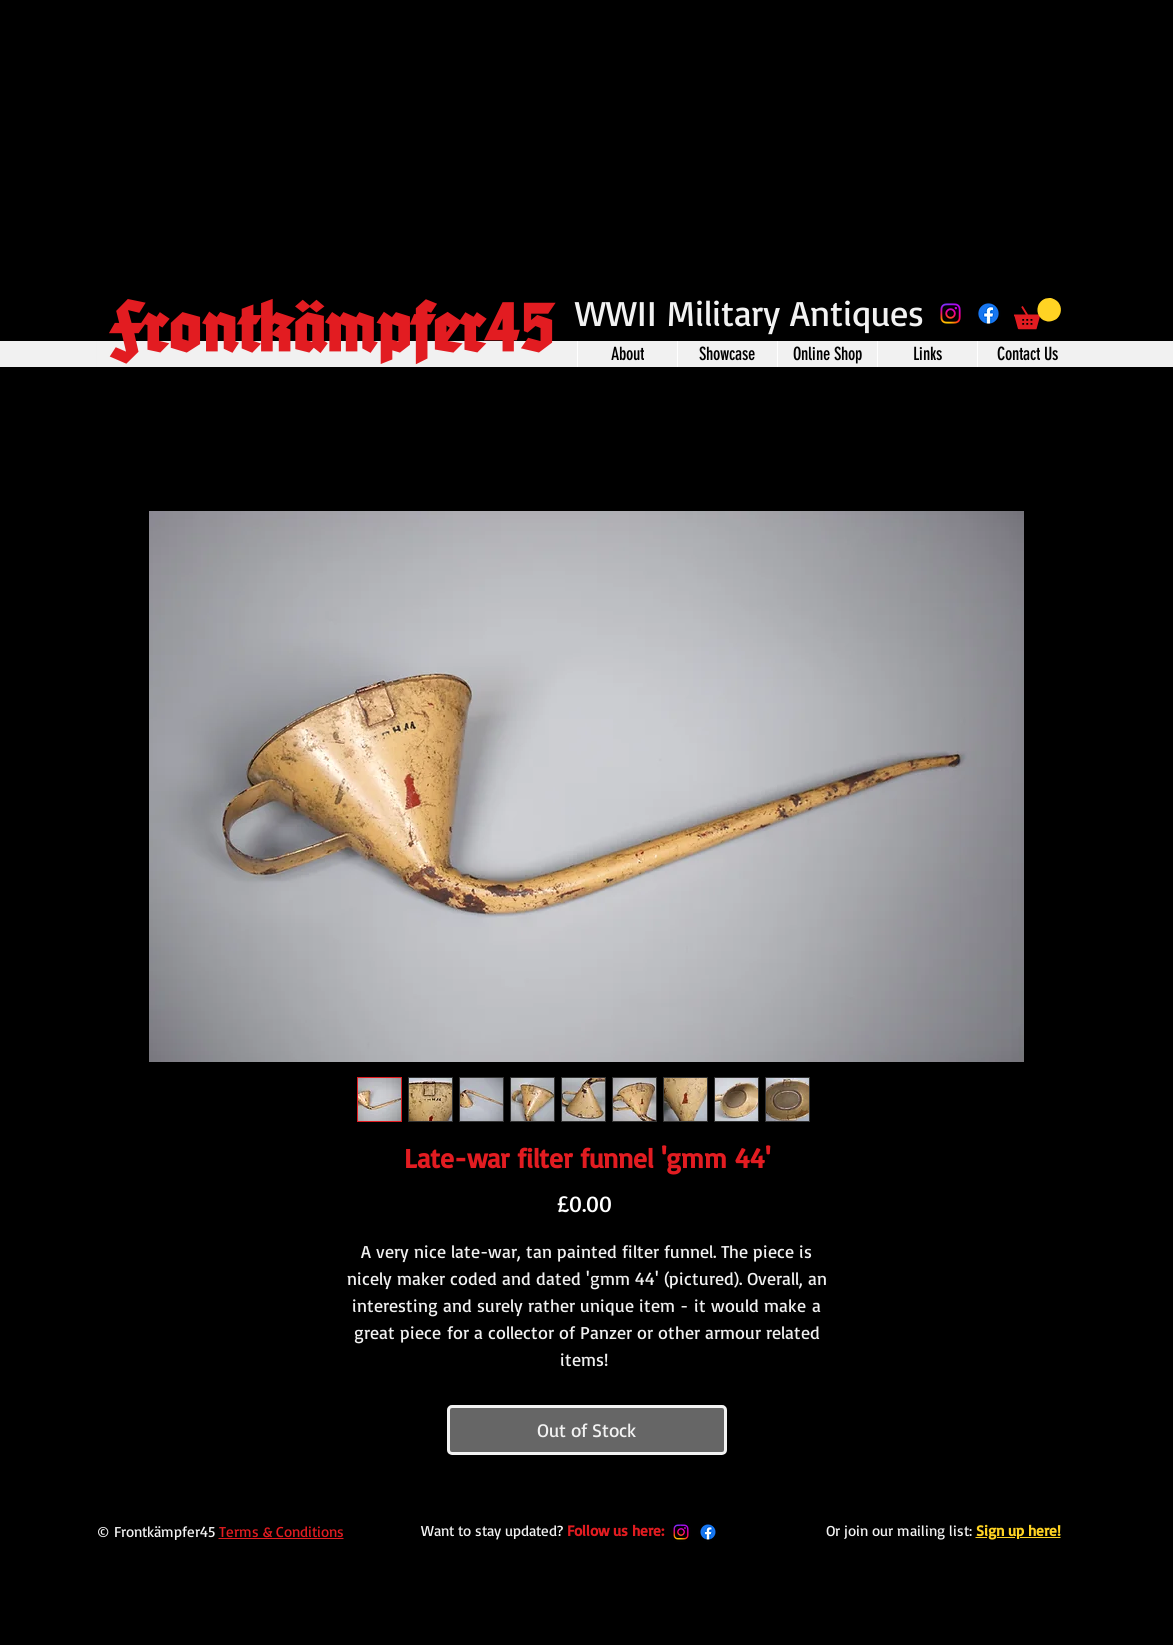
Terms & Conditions (281, 1531)
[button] (1037, 313)
